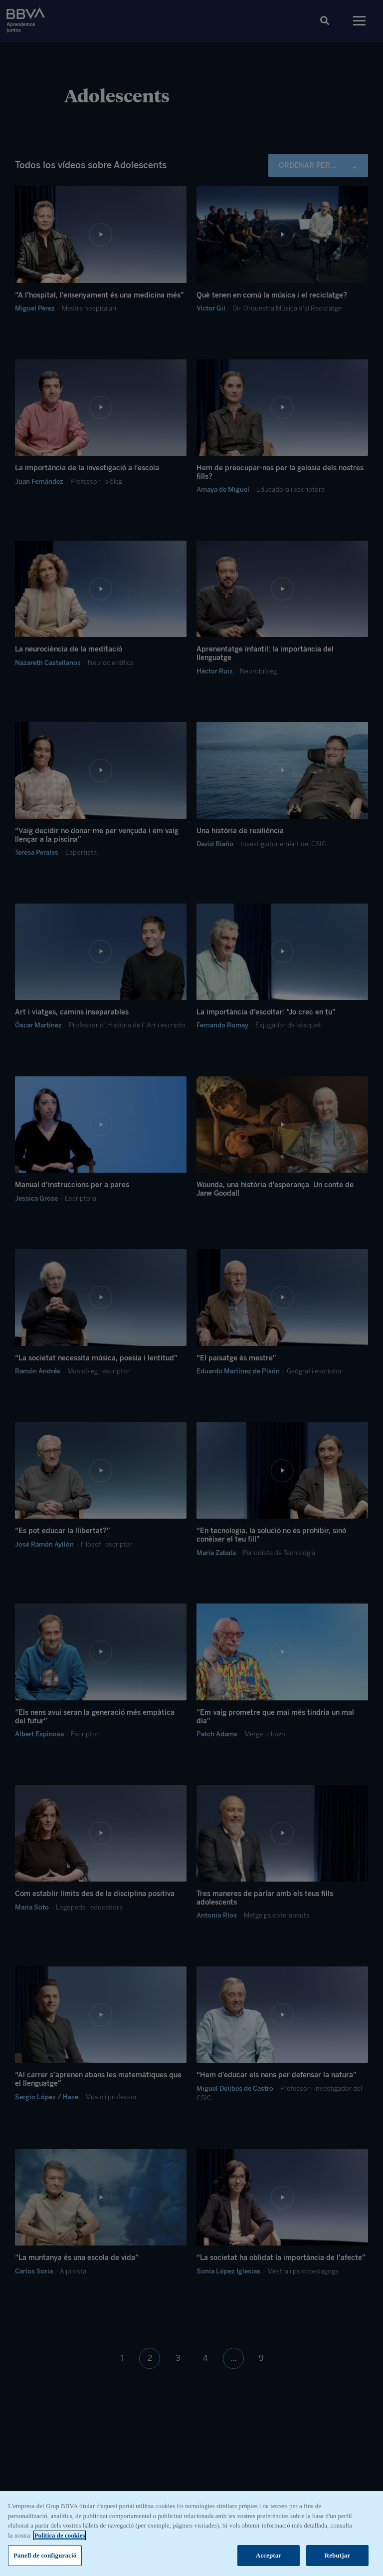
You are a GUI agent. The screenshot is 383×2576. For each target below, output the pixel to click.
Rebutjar (338, 2558)
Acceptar (269, 2558)
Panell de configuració (44, 2558)
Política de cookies (59, 2537)
